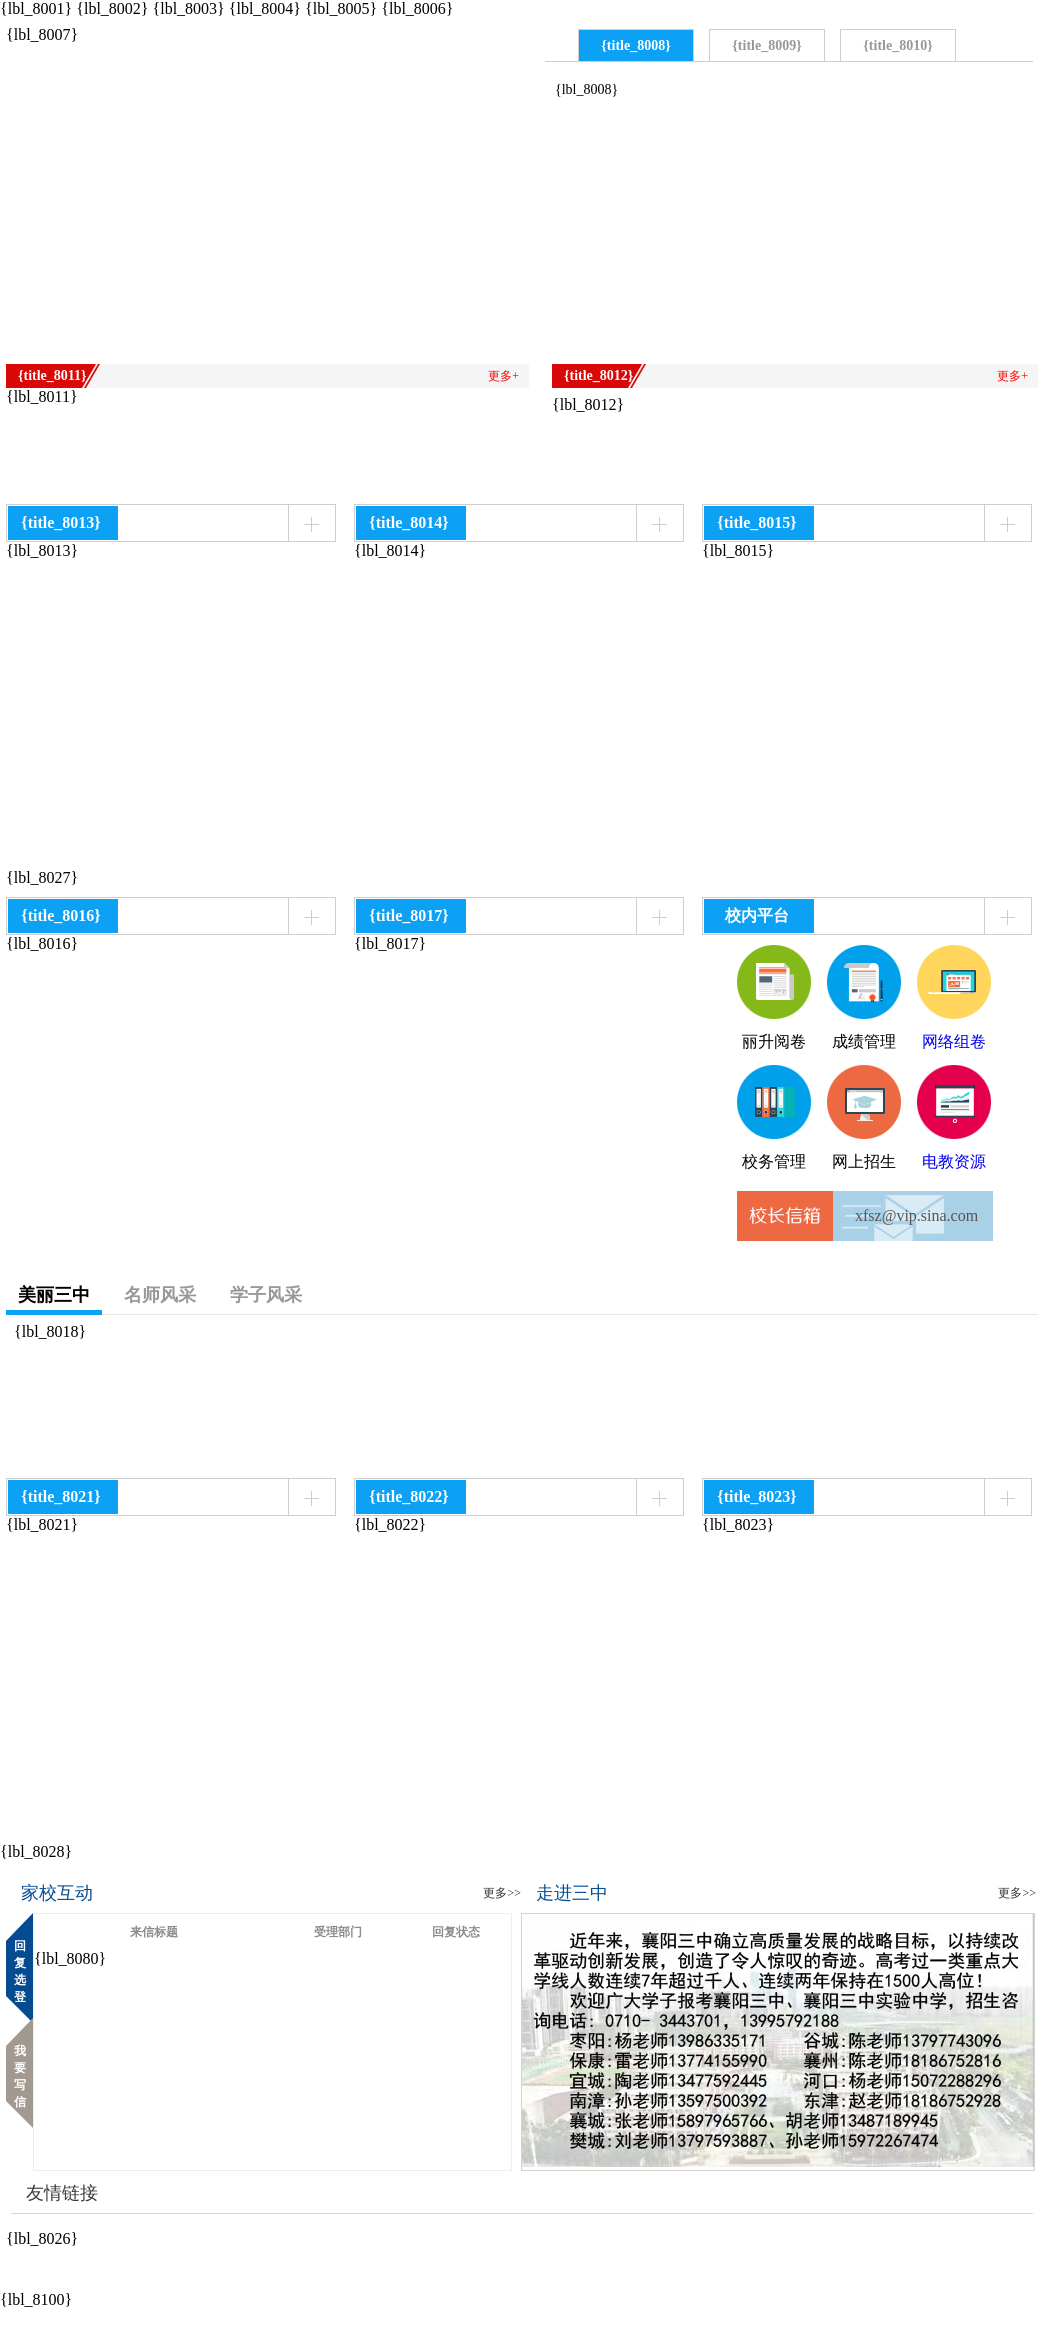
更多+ (503, 376)
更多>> (502, 1893)
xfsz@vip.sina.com (916, 1215)
